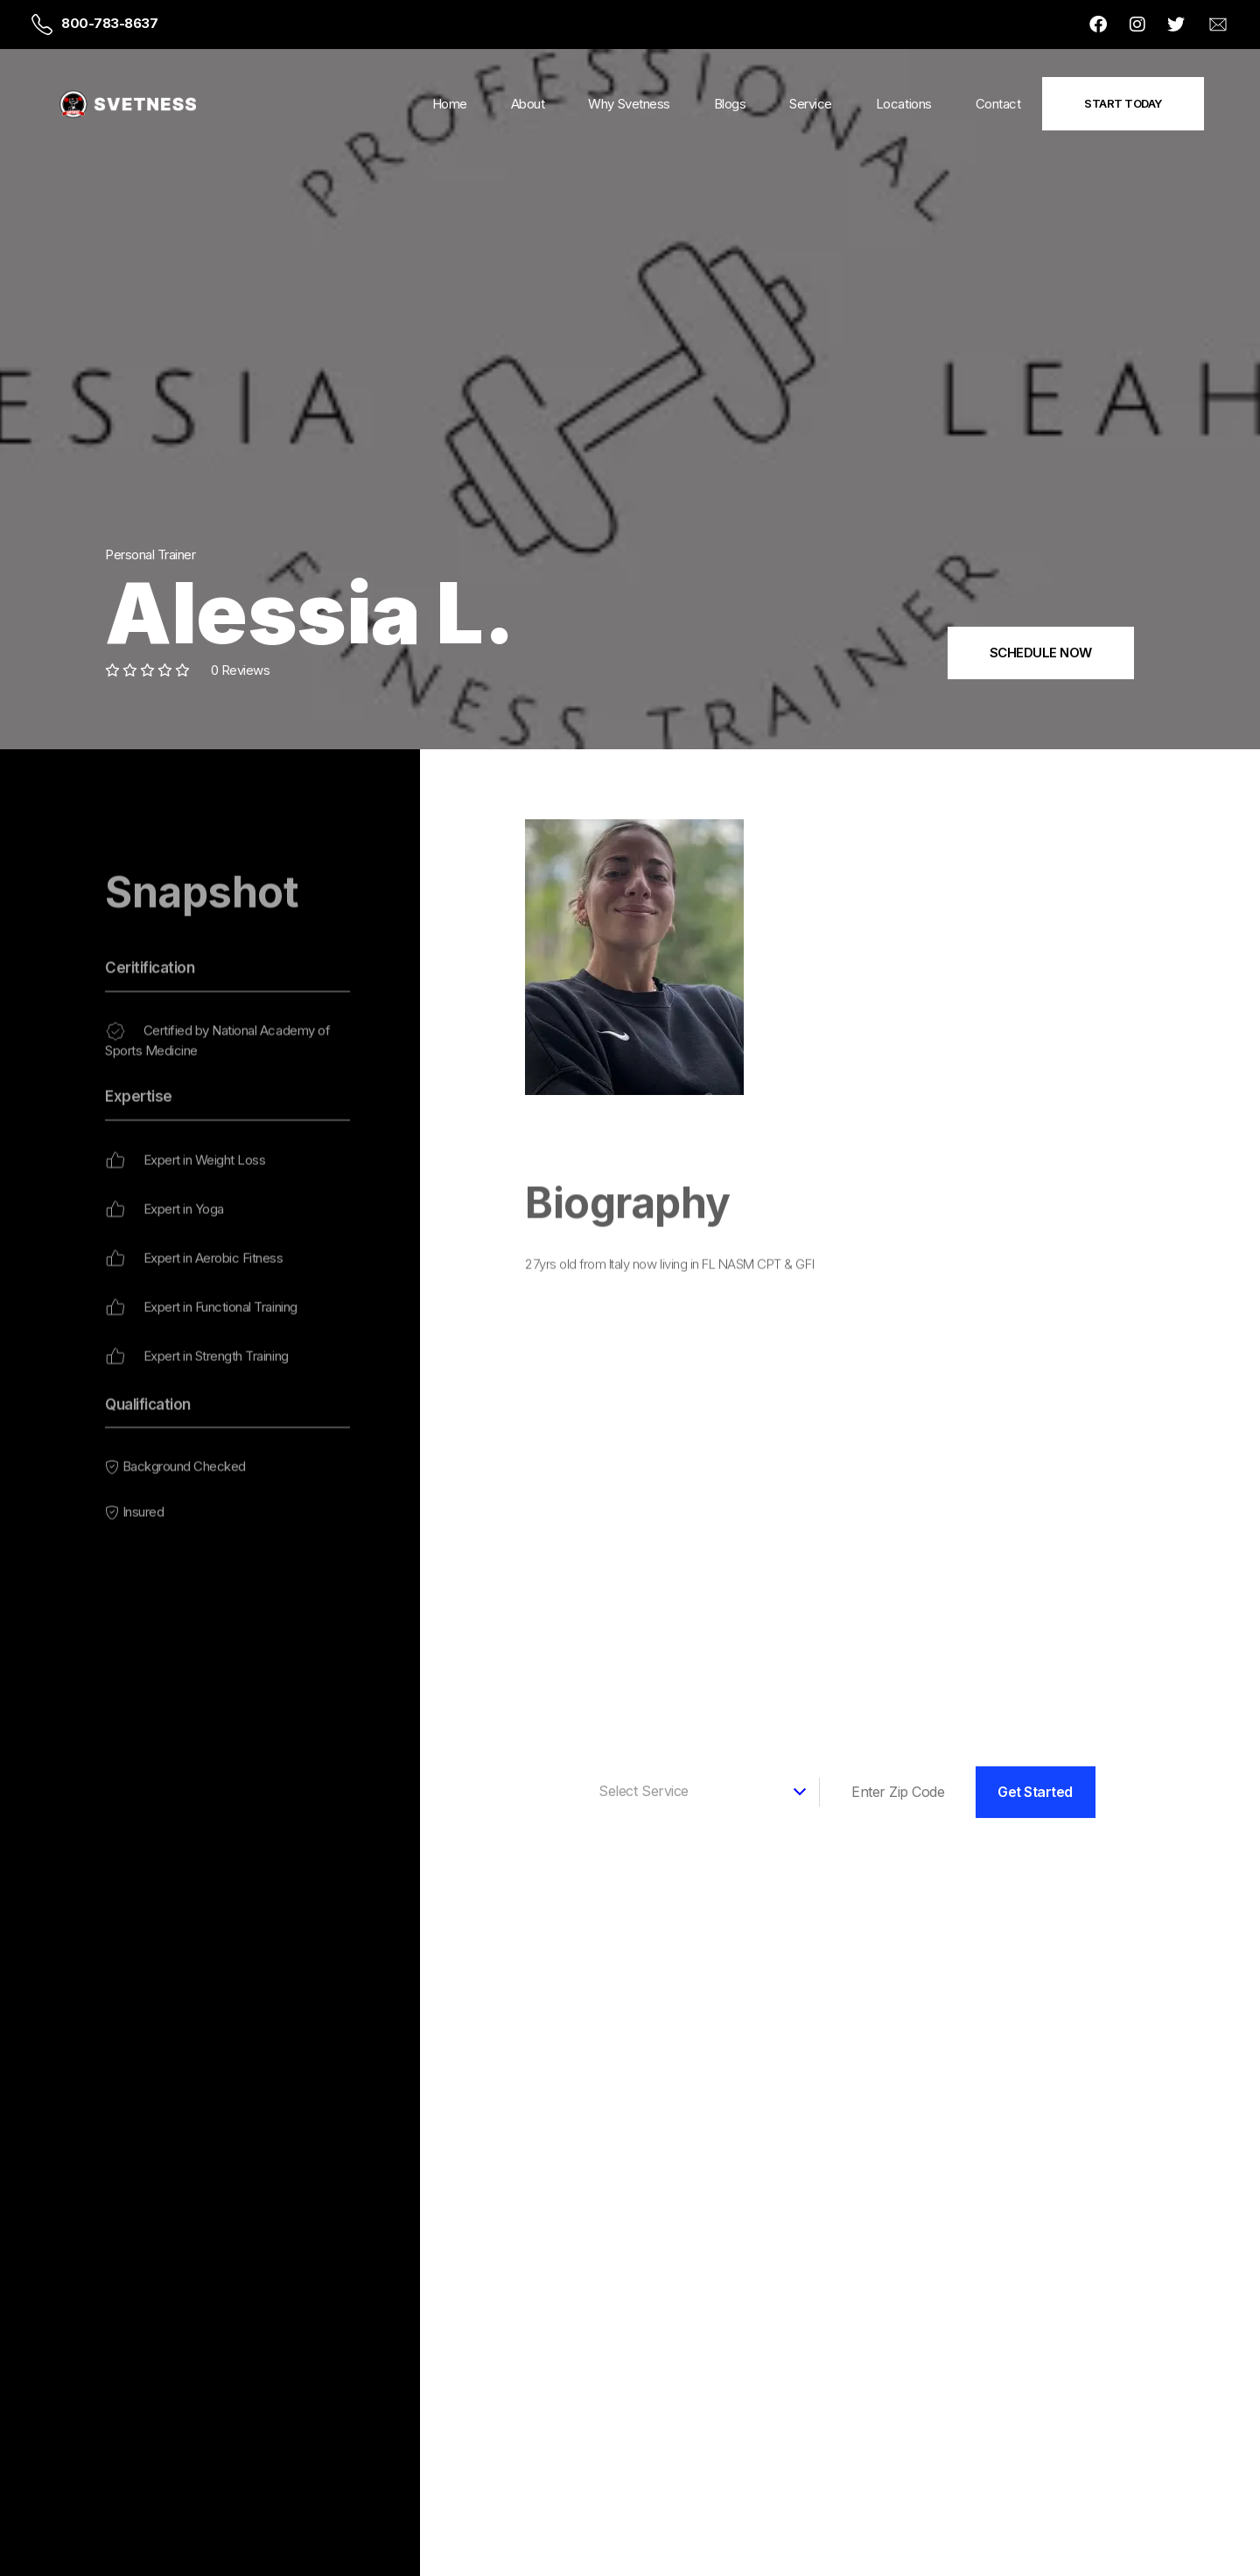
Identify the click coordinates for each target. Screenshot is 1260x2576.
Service (810, 103)
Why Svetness (628, 103)
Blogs (730, 103)
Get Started (1035, 1791)
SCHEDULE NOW (1041, 652)
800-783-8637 (109, 23)
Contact (998, 103)
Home (449, 103)
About (528, 103)
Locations (904, 103)
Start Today (1123, 103)
